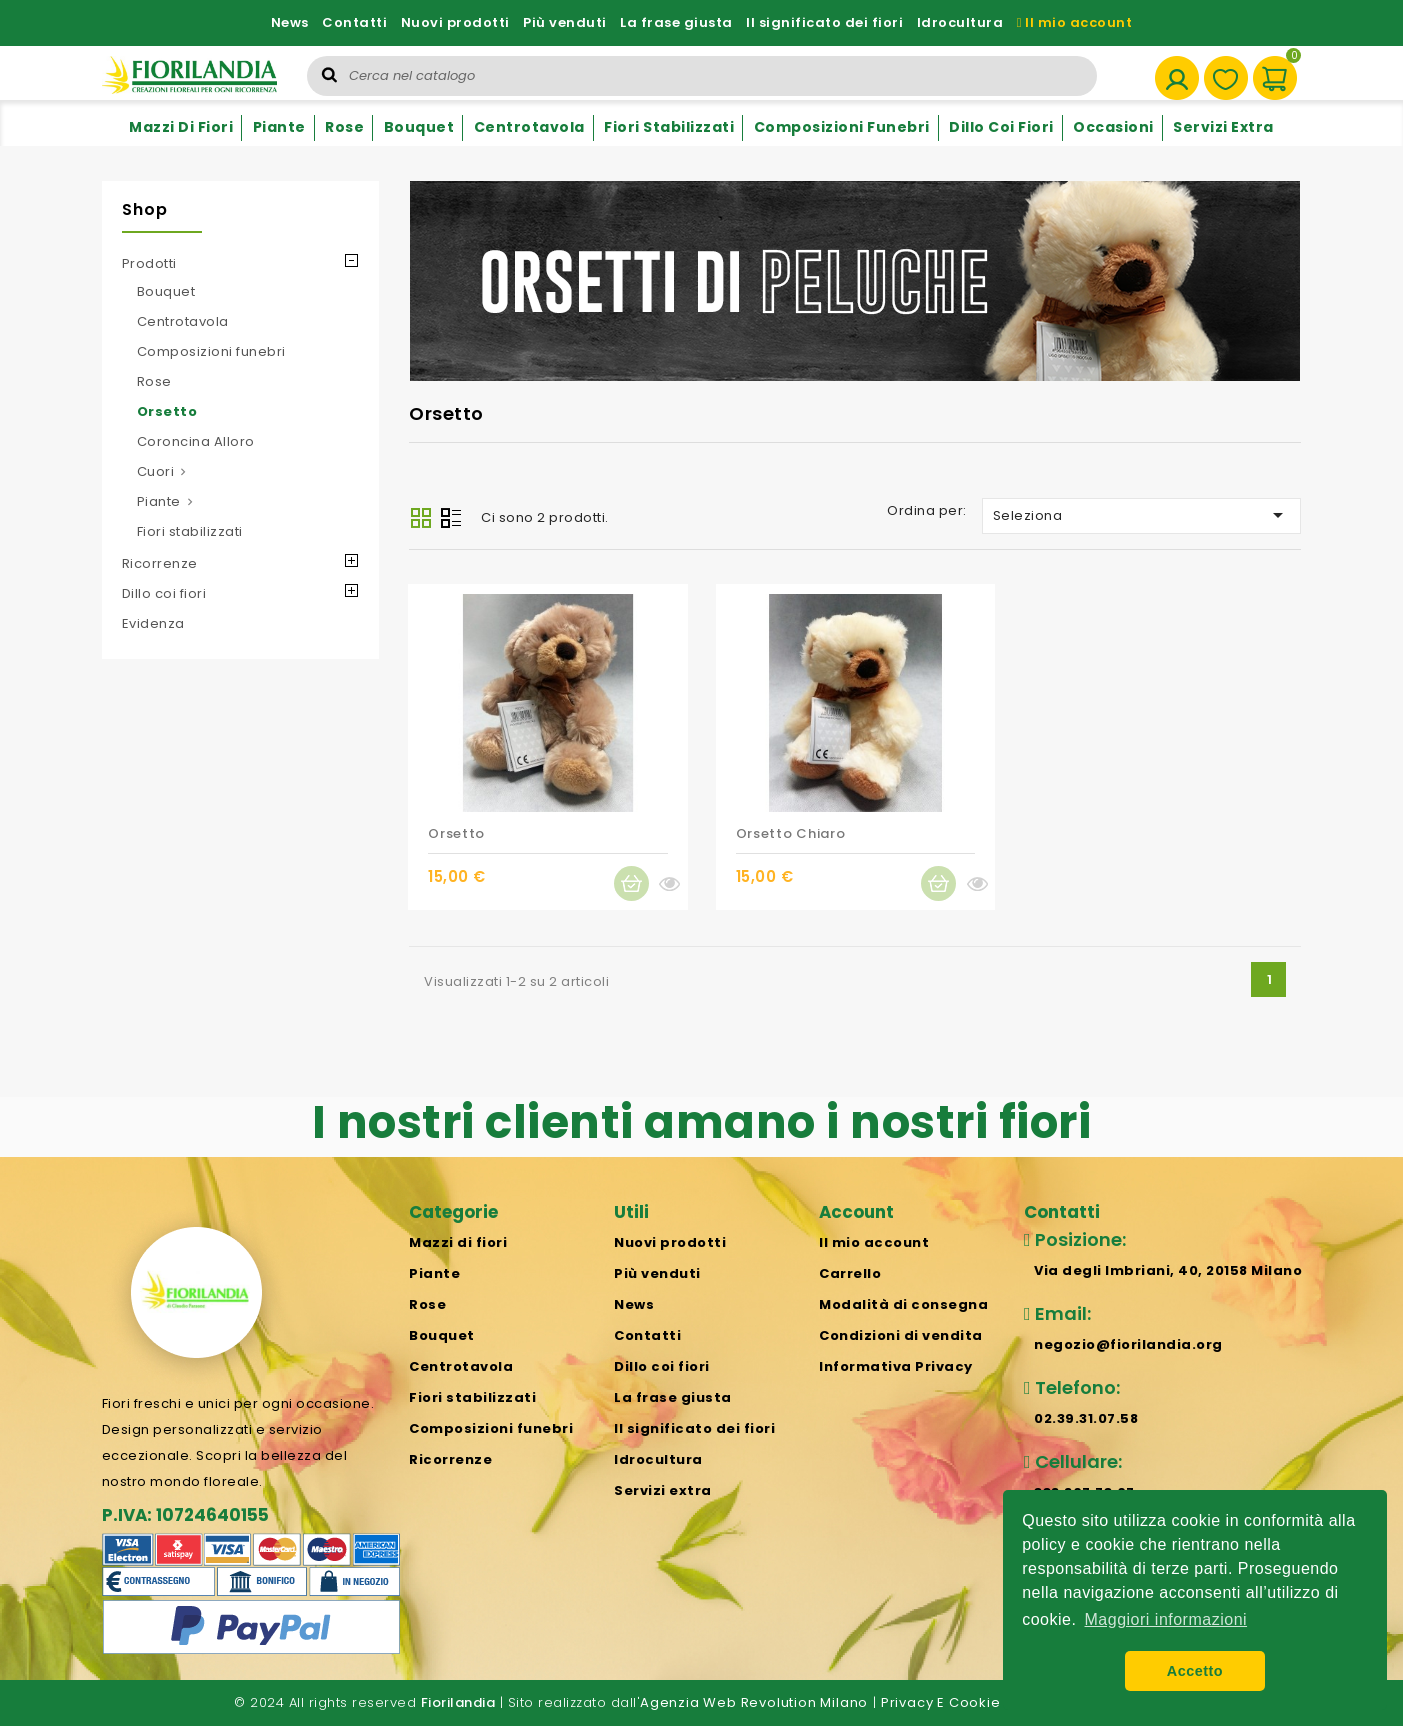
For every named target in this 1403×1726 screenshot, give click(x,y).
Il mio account (1075, 22)
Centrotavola (529, 127)
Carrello (850, 1273)
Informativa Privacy (896, 1366)
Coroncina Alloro (196, 441)
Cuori (156, 471)
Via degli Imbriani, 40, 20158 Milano (1168, 1270)
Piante (279, 127)
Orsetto (167, 411)
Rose (344, 127)
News (290, 22)
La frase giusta (676, 22)
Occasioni (1113, 127)
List (451, 520)
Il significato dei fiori (824, 22)
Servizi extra (1223, 127)
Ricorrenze (160, 563)
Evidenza (153, 623)
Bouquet (419, 127)
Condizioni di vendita (901, 1335)
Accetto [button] (1195, 1671)
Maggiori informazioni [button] (1166, 1619)
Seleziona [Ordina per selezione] (1142, 515)
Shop (145, 209)
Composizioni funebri (842, 127)
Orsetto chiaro (791, 833)
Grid (421, 518)
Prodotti (149, 263)
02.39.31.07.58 (1086, 1418)
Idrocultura (960, 22)
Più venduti (565, 22)
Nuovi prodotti (455, 22)
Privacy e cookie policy (964, 1702)
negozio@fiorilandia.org (1128, 1344)
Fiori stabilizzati (669, 127)
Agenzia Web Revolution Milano (754, 1702)
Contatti (354, 22)
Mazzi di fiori (181, 127)
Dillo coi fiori (1001, 127)
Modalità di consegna (903, 1304)
